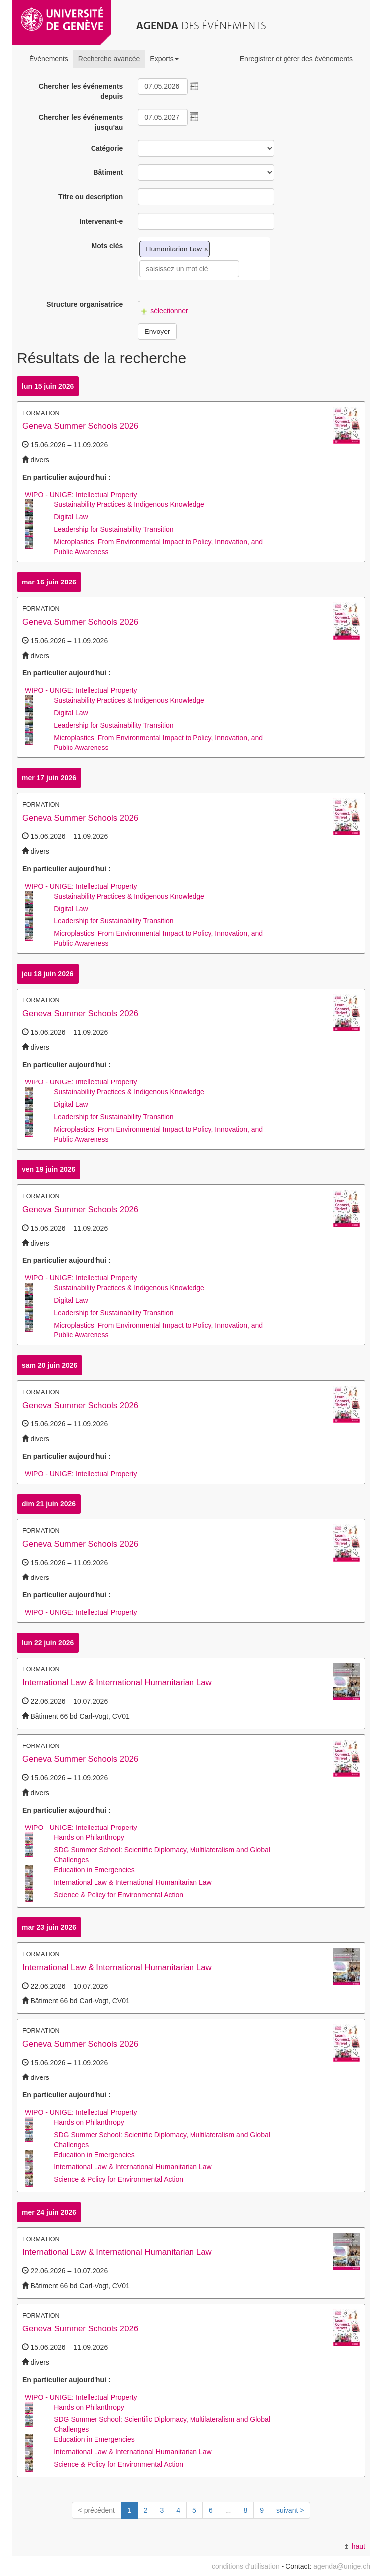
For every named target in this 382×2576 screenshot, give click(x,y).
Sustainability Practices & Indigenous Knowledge (129, 504)
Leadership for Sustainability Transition (113, 529)
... (228, 2510)
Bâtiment (108, 172)
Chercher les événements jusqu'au (81, 122)
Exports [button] (164, 59)
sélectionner (164, 311)
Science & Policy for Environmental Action (118, 1895)
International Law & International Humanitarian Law (117, 1682)
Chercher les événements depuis (81, 91)
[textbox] (189, 268)
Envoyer (157, 331)
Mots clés (107, 245)
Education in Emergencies (94, 1870)
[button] (194, 86)
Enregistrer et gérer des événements (296, 59)
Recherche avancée (109, 59)
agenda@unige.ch (341, 2566)
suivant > (290, 2510)
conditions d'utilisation (246, 2566)
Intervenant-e (101, 221)
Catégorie (107, 148)
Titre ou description (90, 197)
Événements (48, 59)
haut (355, 2546)
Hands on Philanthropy (89, 1837)
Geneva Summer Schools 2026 (80, 426)
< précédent (96, 2510)
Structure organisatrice (84, 304)
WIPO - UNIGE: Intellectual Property (81, 495)
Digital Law (71, 517)
